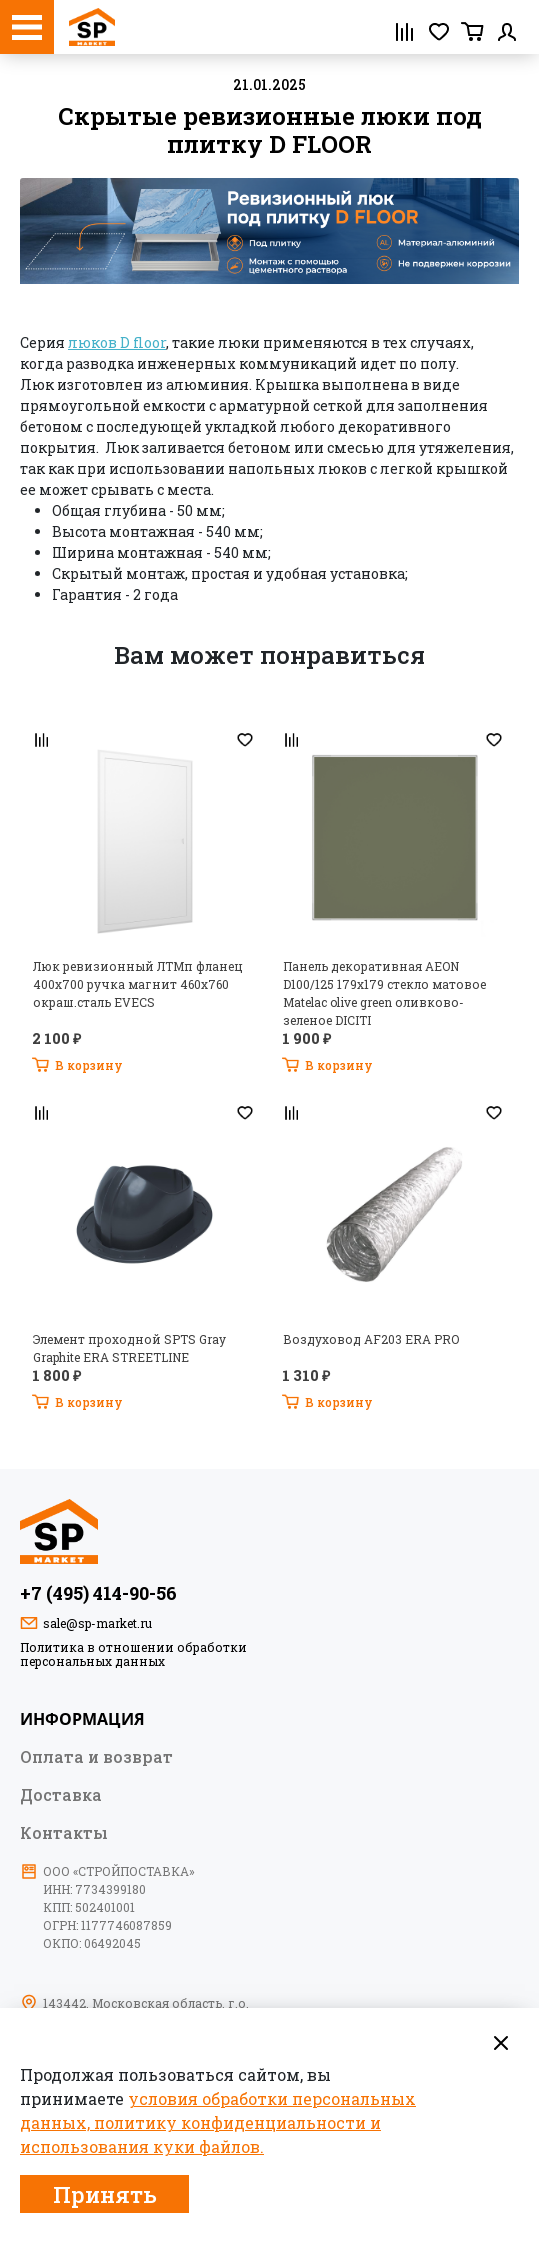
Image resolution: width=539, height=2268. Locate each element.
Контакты (64, 1832)
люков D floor (117, 342)
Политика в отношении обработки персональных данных (133, 1654)
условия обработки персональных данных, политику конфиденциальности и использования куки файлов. (218, 2122)
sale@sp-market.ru (97, 1623)
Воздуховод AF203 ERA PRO (371, 1339)
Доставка (61, 1794)
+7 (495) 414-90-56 (98, 1593)
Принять (105, 2194)
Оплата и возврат (96, 1756)
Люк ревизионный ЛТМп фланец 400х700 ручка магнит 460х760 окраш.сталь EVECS (138, 984)
